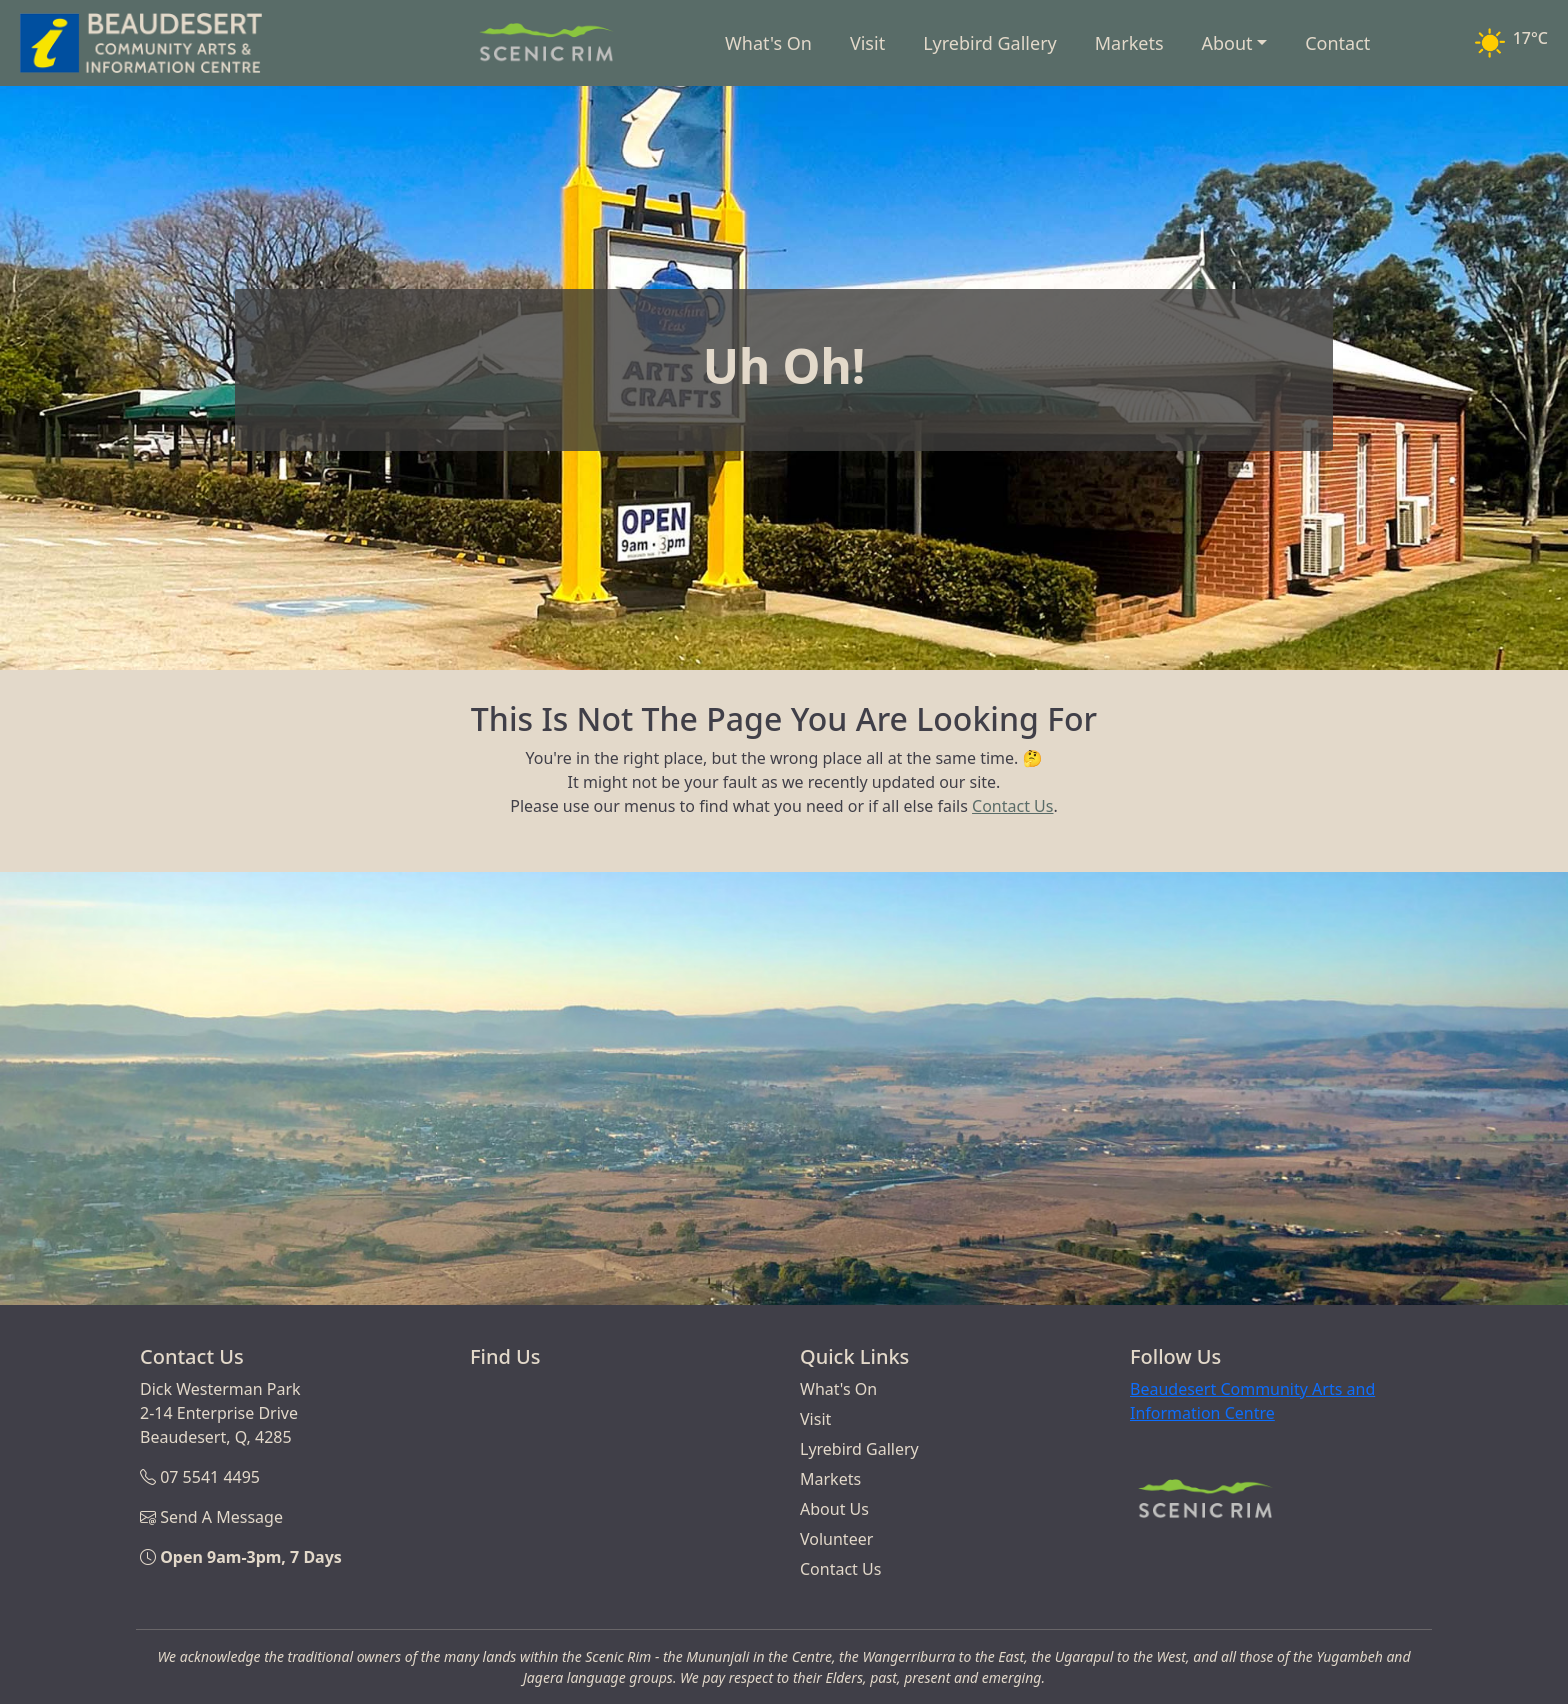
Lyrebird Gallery (990, 43)
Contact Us (1012, 806)
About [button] (1227, 43)
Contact (1337, 43)
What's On (768, 43)
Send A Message (221, 1517)
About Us (834, 1509)
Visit (867, 43)
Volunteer (836, 1539)
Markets (1129, 43)
